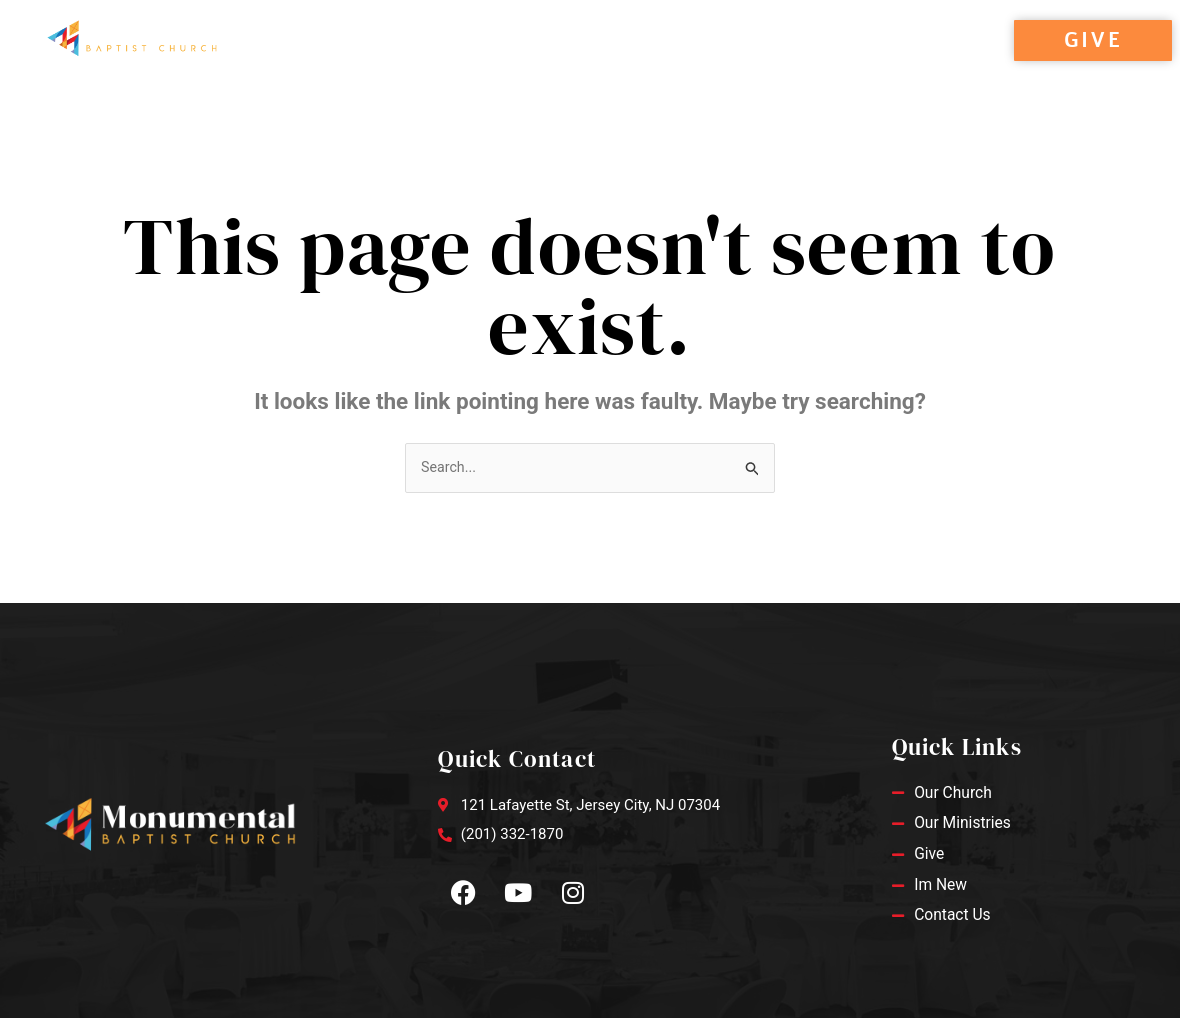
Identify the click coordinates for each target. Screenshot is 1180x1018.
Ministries (564, 63)
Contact (685, 63)
